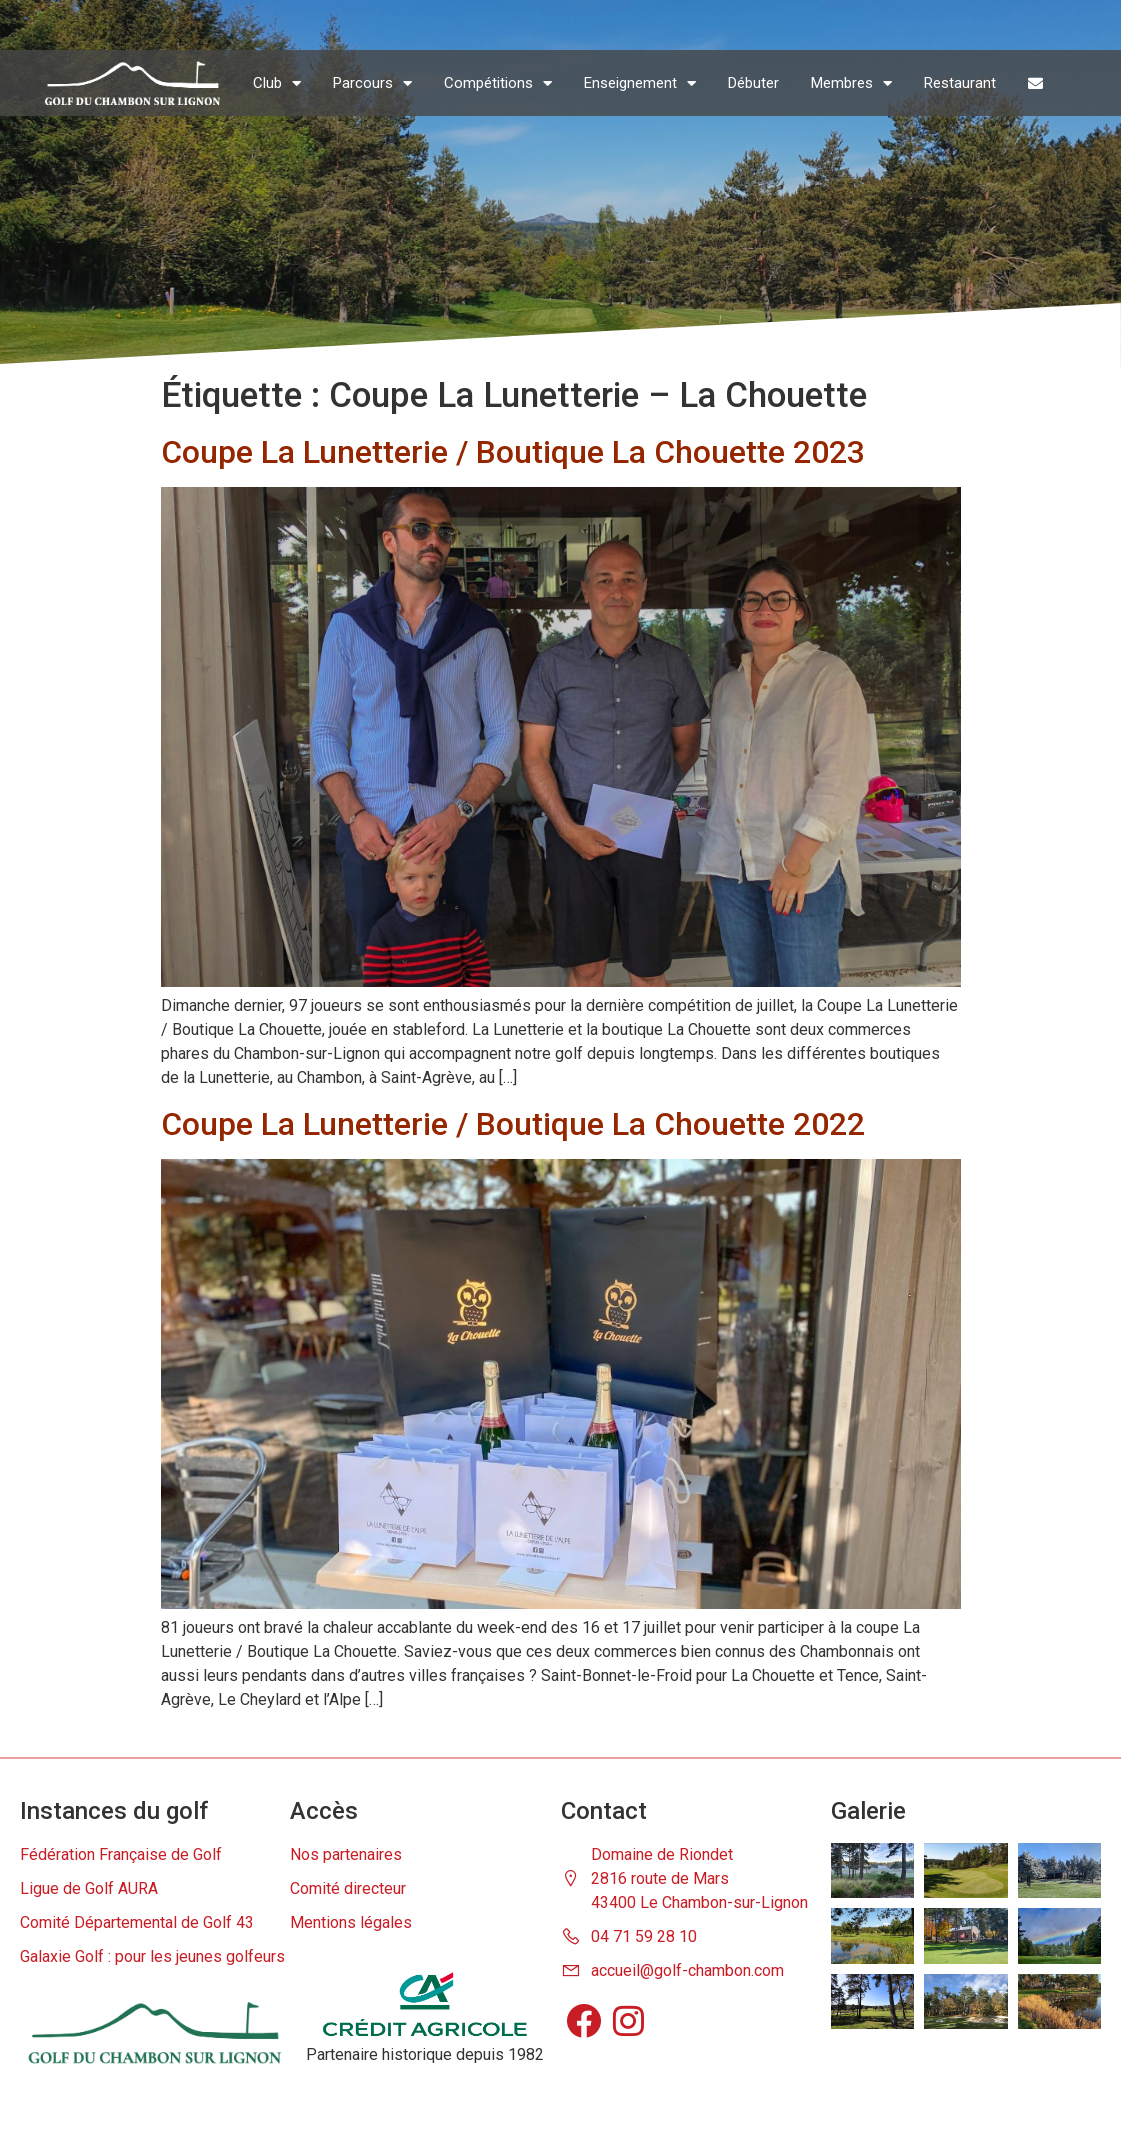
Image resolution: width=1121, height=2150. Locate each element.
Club (277, 83)
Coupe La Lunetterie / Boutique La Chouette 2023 (513, 452)
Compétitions (498, 83)
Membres (851, 83)
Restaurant (960, 83)
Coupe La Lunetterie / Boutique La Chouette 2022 (513, 1124)
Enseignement (640, 83)
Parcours (372, 83)
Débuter (753, 83)
